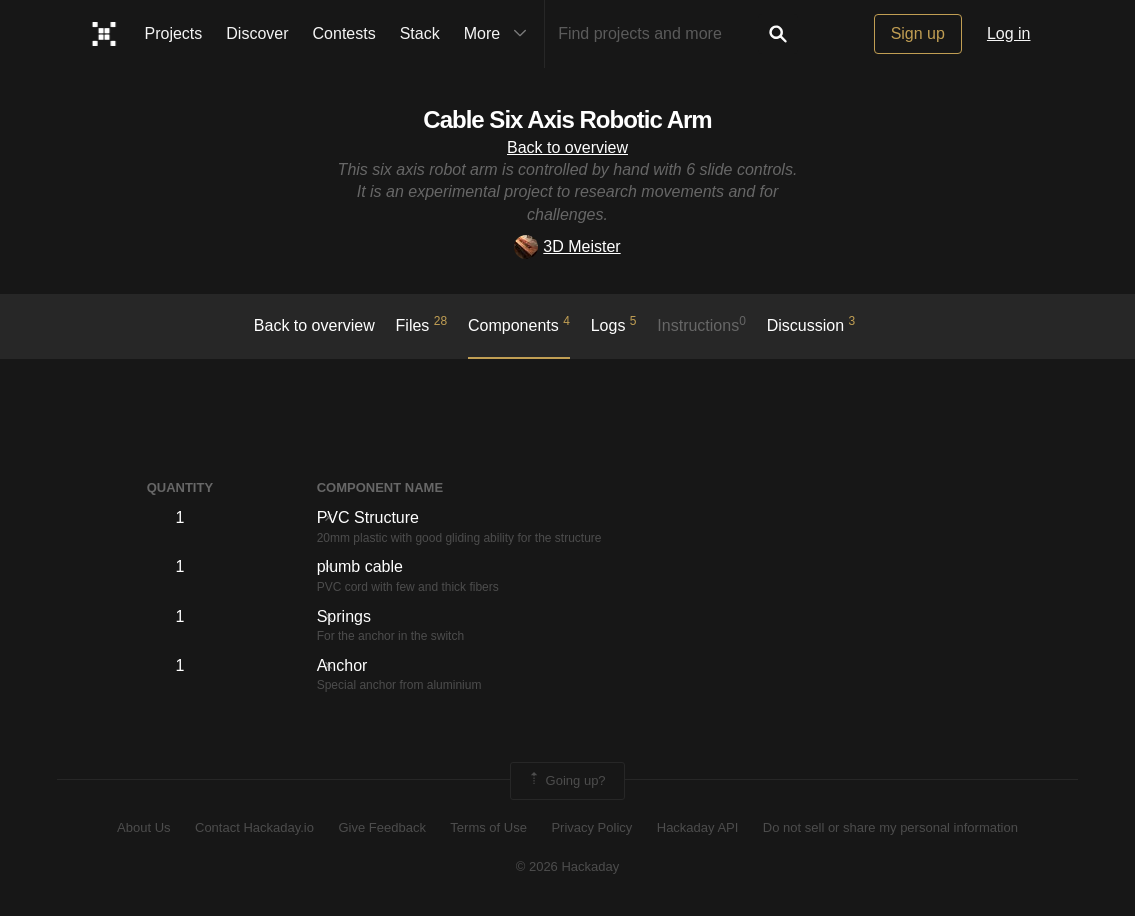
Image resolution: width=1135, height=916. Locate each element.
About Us (143, 827)
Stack (420, 33)
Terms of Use (488, 827)
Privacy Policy (591, 827)
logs (614, 324)
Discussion (811, 324)
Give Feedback (381, 827)
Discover (257, 33)
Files (422, 324)
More (500, 34)
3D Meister (567, 246)
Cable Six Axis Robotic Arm (567, 119)
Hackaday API (698, 827)
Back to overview (567, 147)
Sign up (918, 33)
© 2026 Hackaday (568, 866)
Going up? (566, 781)
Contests (344, 33)
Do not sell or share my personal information (890, 827)
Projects (174, 33)
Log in (1009, 33)
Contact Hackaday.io (254, 827)
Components (519, 324)
